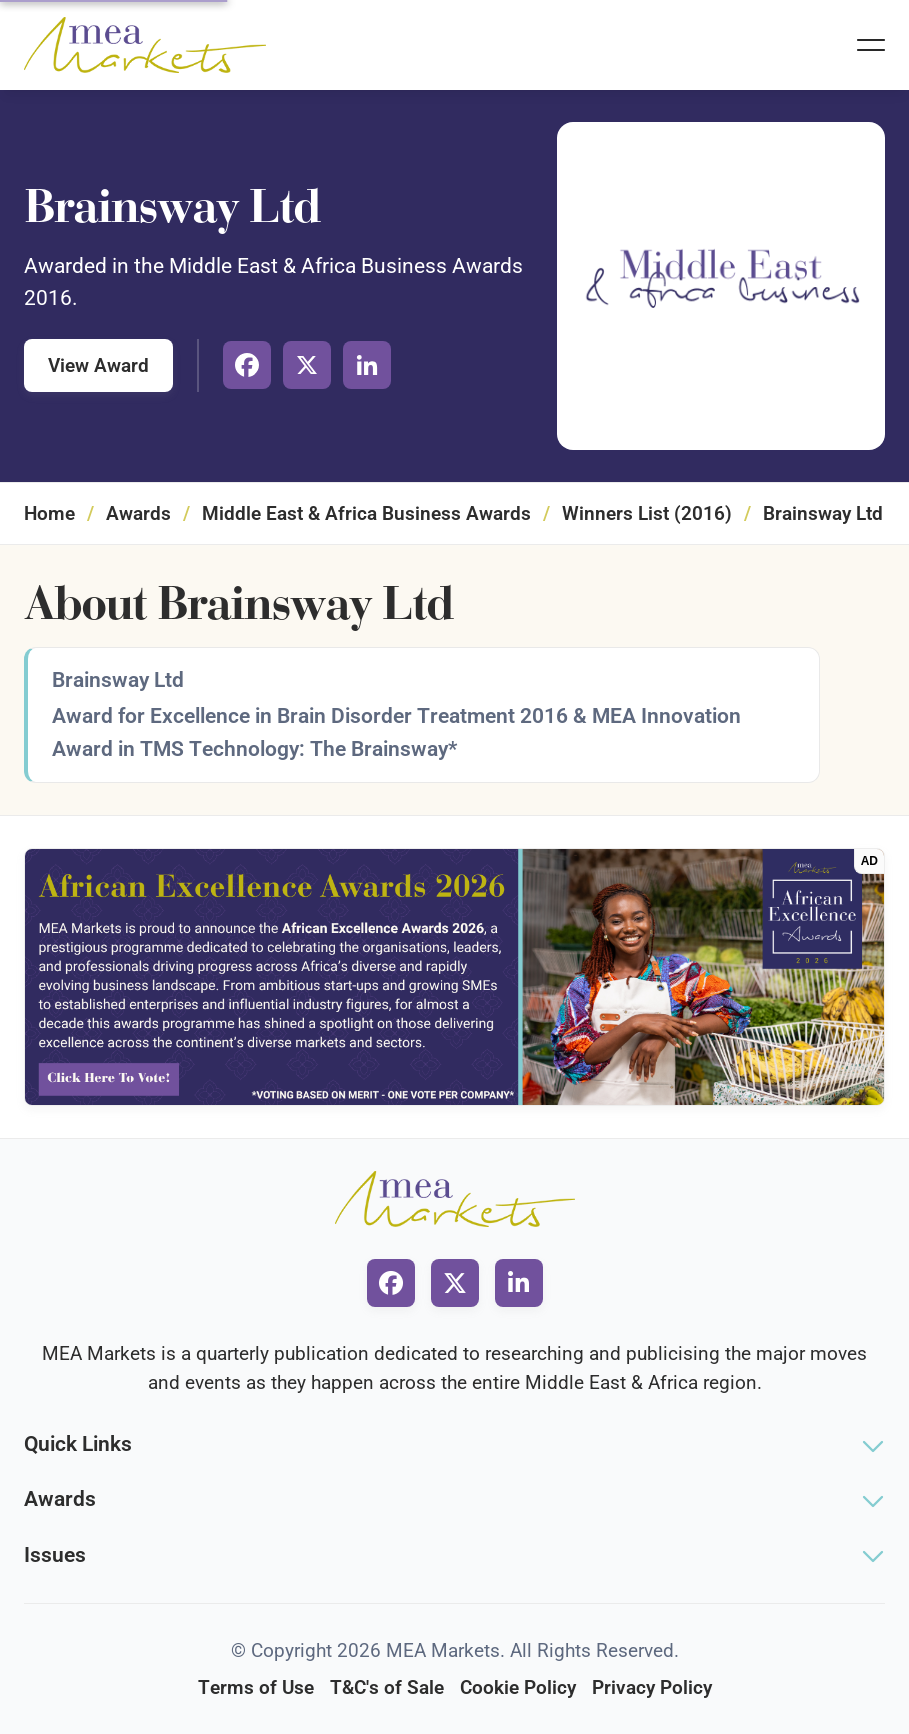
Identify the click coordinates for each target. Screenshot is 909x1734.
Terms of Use (256, 1687)
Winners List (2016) (647, 513)
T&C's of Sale (387, 1687)
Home (49, 513)
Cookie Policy (518, 1687)
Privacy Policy (652, 1687)
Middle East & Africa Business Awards (366, 513)
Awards (138, 513)
